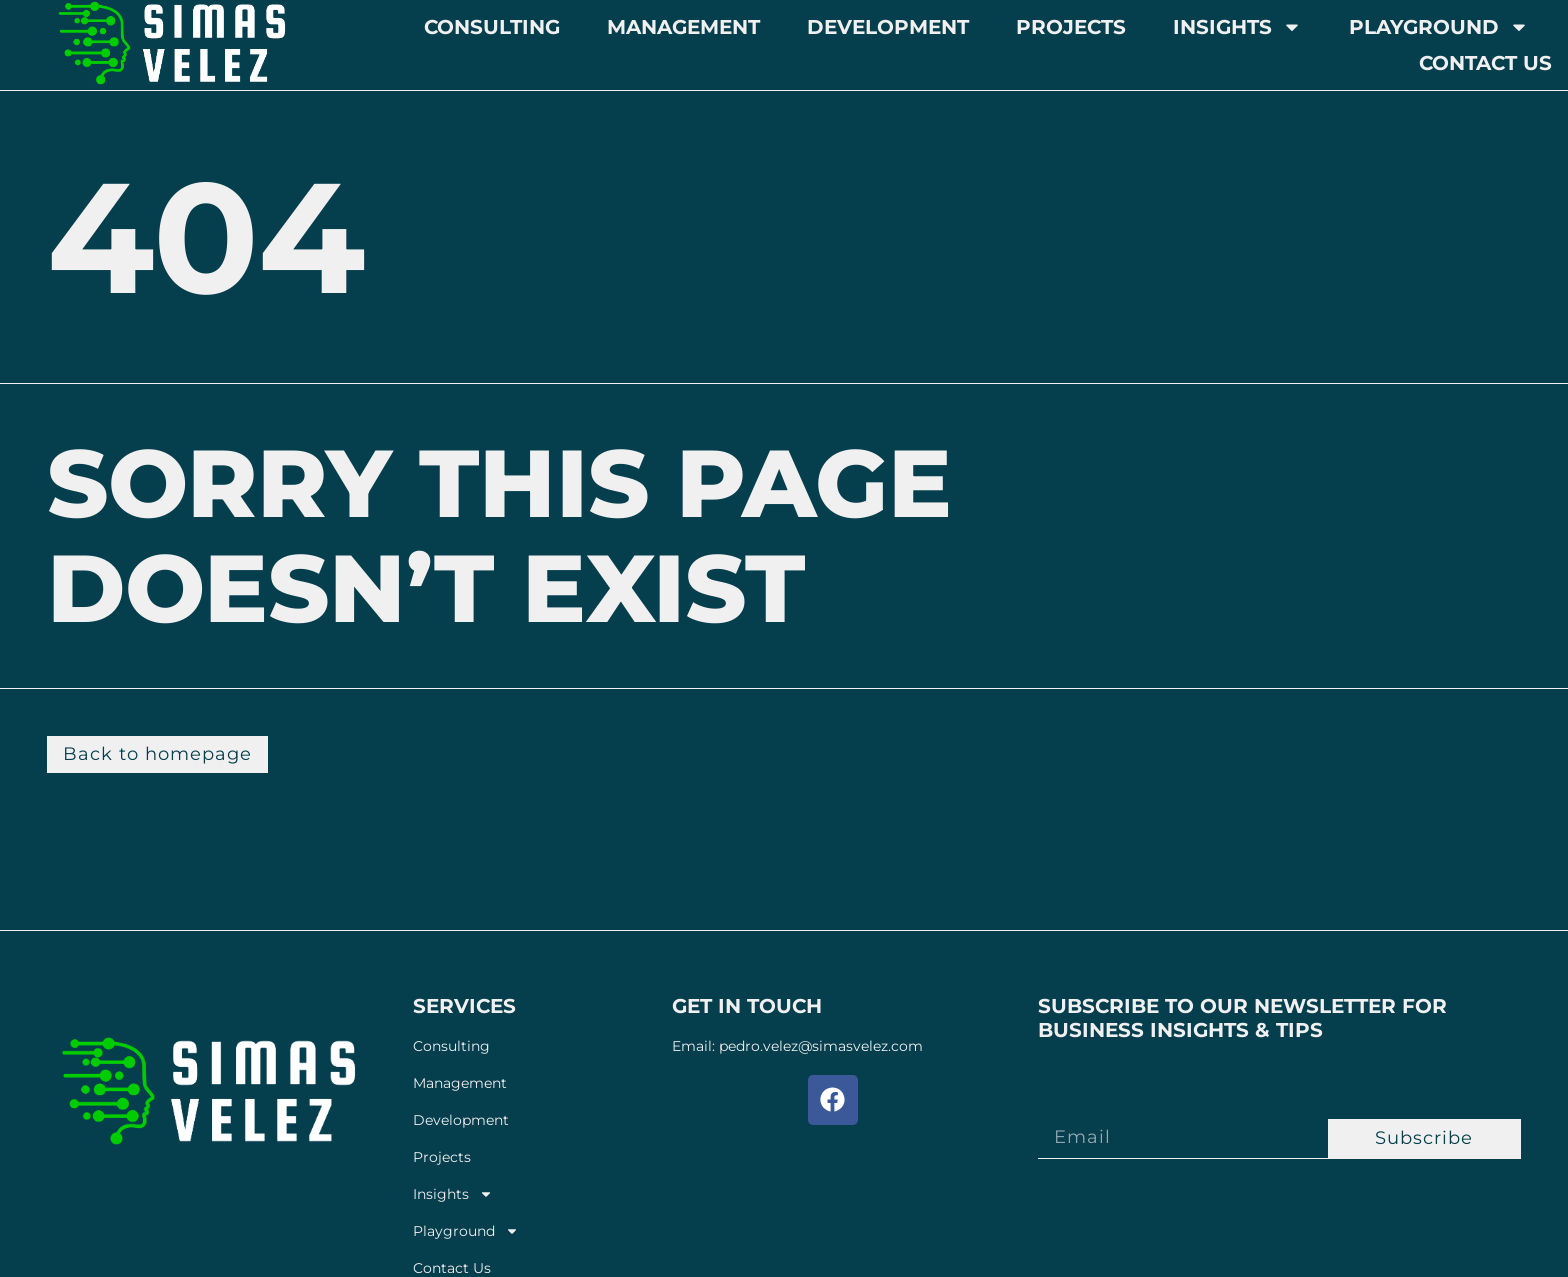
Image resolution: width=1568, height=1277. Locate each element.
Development (888, 27)
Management (683, 27)
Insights (1237, 27)
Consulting (492, 27)
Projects (1071, 27)
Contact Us (1485, 63)
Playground (1439, 27)
